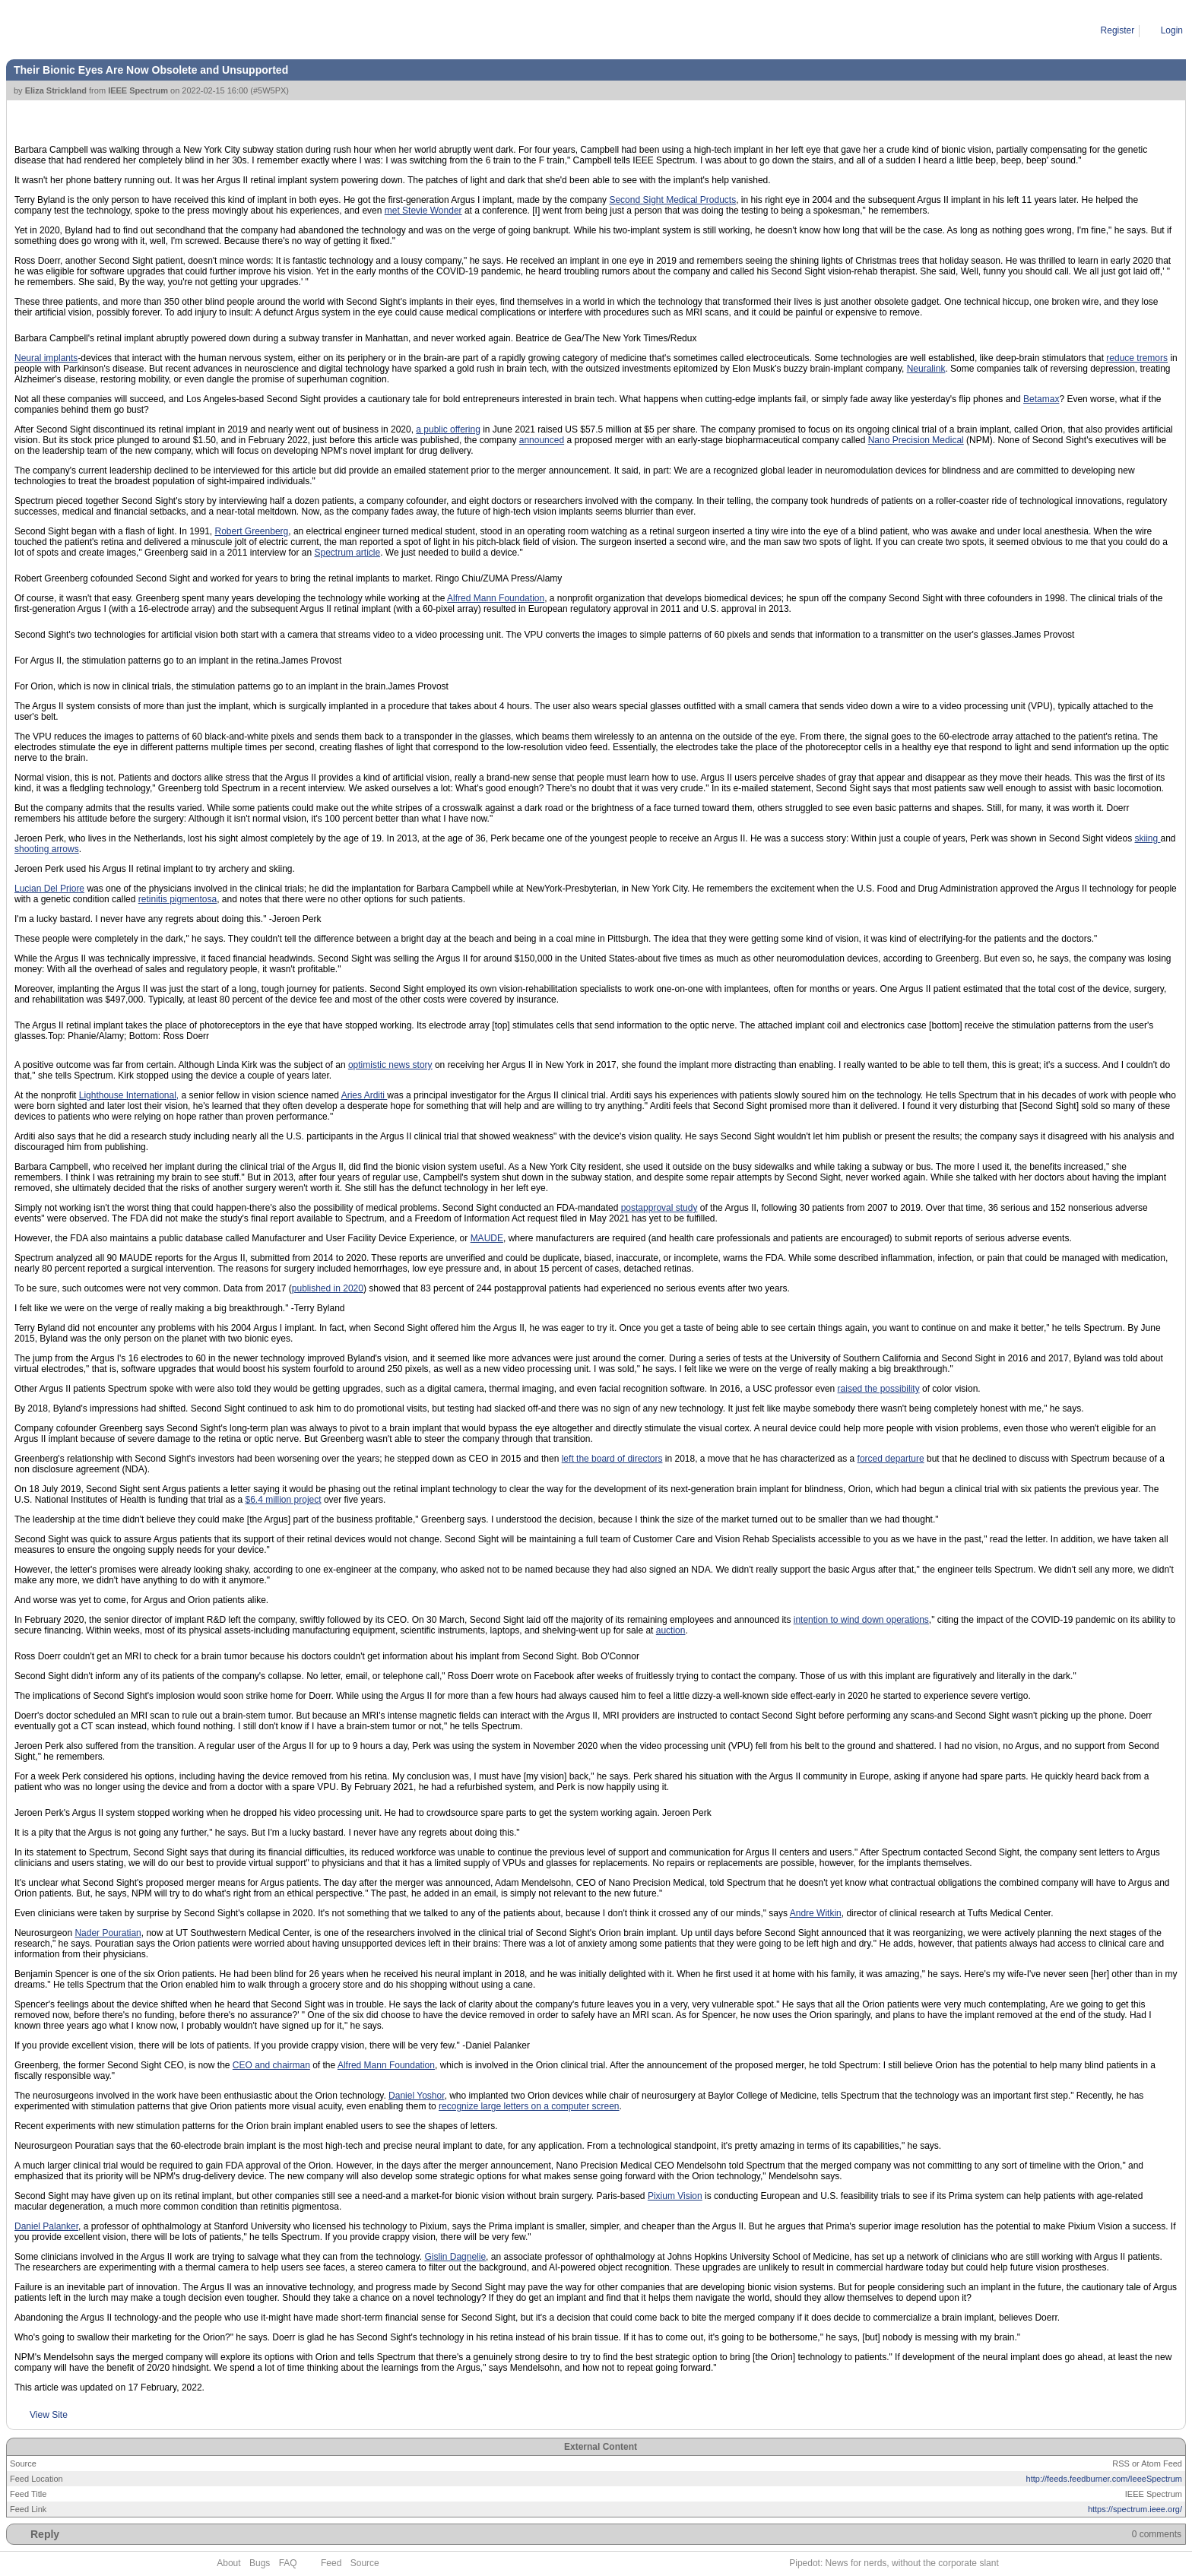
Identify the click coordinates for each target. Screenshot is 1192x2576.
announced (541, 440)
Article (76, 30)
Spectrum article (347, 552)
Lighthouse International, (129, 1095)
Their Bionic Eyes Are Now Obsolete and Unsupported (209, 30)
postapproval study (659, 1207)
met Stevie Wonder (423, 210)
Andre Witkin (816, 1913)
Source (364, 2563)
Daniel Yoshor (416, 2095)
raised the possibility (879, 1388)
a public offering (448, 429)
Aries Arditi (364, 1095)
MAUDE (487, 1238)
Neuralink (926, 368)
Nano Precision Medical (916, 440)
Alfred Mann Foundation (495, 598)
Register (1118, 30)
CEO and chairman (271, 2065)
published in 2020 (327, 1288)
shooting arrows (46, 849)
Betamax (1041, 399)
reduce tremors (1137, 358)
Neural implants (46, 358)
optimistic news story (390, 1065)
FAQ (288, 2563)
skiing (1147, 838)
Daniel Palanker (46, 2226)
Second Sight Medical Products (672, 200)
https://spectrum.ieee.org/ (1135, 2509)
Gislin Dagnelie (455, 2256)
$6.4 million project (284, 1499)
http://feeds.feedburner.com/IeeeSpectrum (1104, 2478)
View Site (49, 2415)
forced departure (891, 1458)
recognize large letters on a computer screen (529, 2106)
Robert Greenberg (252, 531)
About (228, 2563)
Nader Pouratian (107, 1933)
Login (1172, 30)
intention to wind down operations (861, 1619)
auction (671, 1630)
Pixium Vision (675, 2196)
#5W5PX (269, 90)
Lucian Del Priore (49, 888)
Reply (44, 2534)
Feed (331, 2563)
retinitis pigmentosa (177, 899)
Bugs (259, 2563)
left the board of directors (612, 1458)
